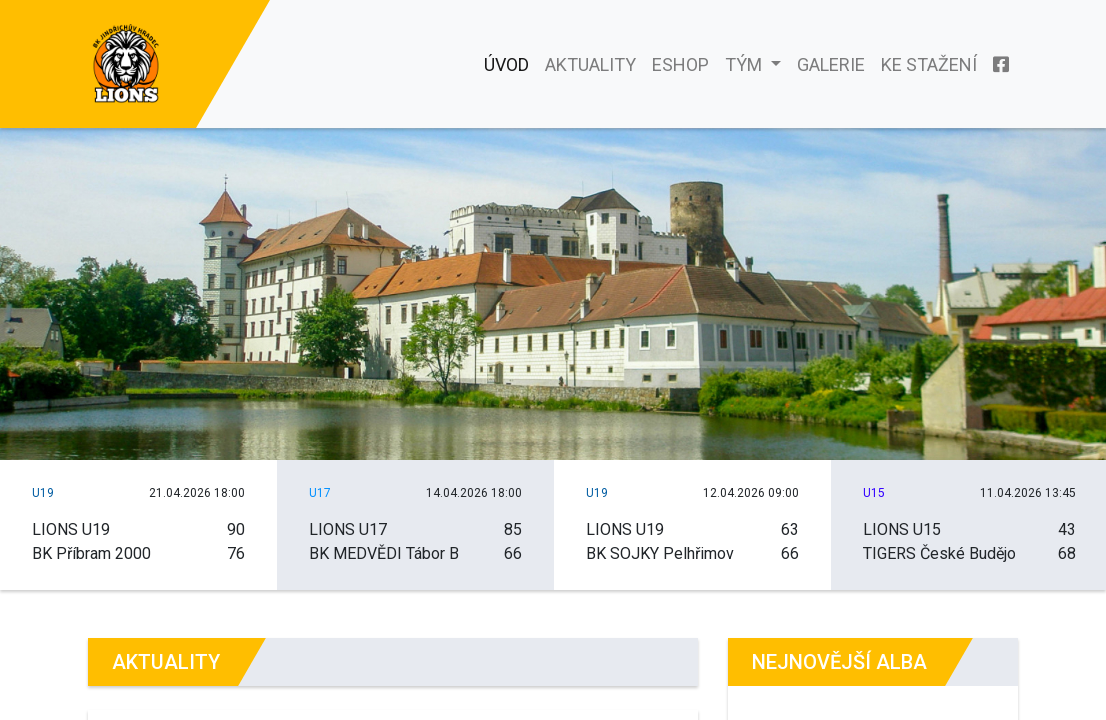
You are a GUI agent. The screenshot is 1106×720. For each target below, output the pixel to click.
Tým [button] (745, 64)
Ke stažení (929, 64)
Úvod (506, 64)
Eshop (680, 64)
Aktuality (590, 64)
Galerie (831, 64)
